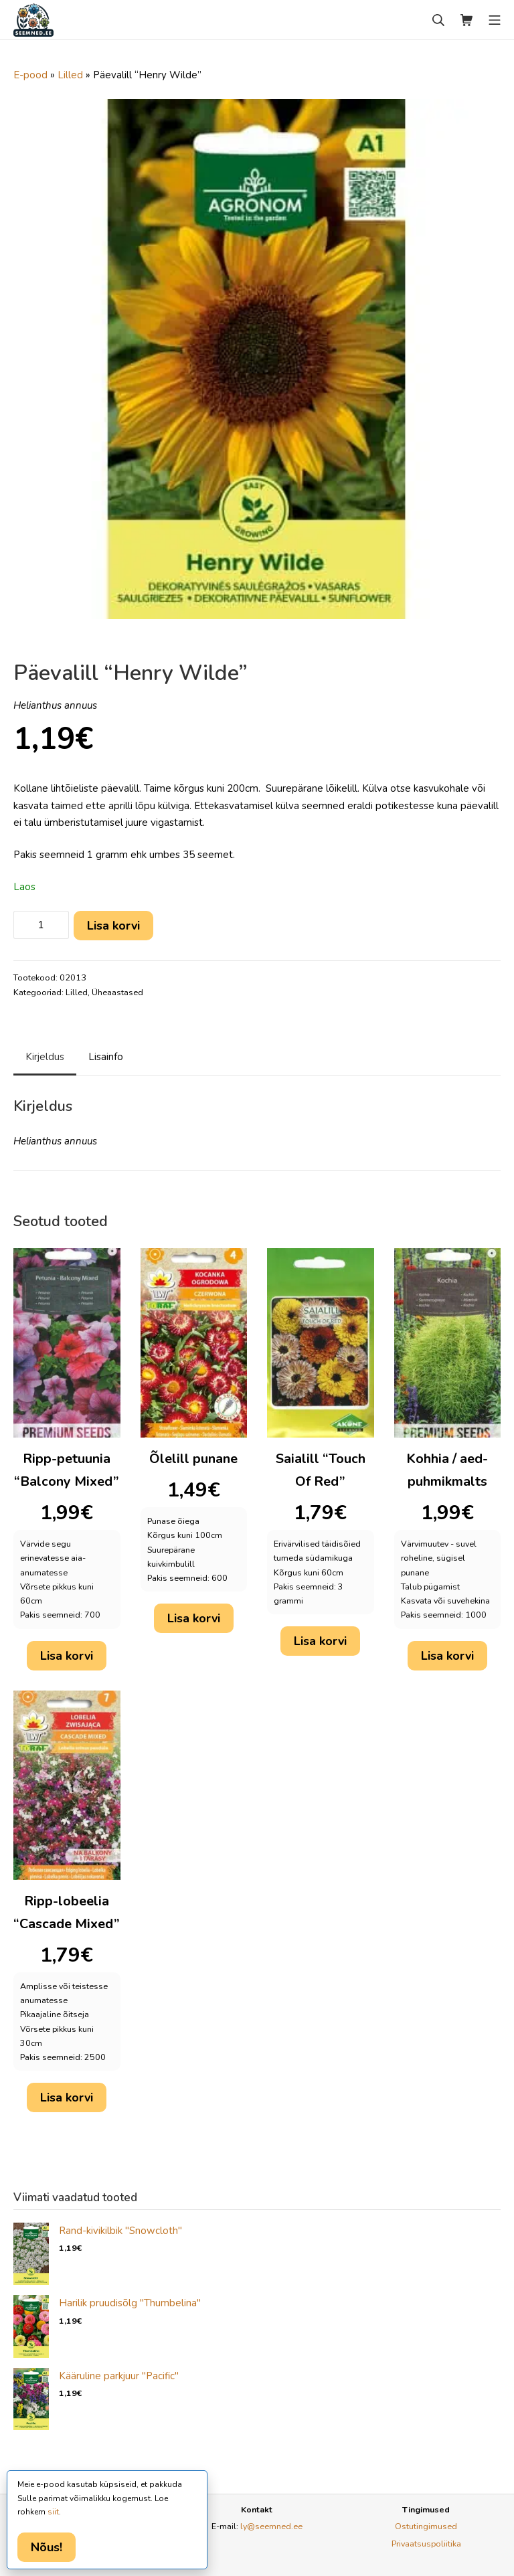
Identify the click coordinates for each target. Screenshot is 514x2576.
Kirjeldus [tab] (44, 1056)
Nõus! (46, 2547)
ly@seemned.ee (271, 2526)
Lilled (70, 75)
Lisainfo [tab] (105, 1056)
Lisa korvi (113, 926)
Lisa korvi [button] (66, 1656)
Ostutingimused (426, 2526)
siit (53, 2511)
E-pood (30, 75)
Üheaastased (117, 992)
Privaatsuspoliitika (426, 2543)
